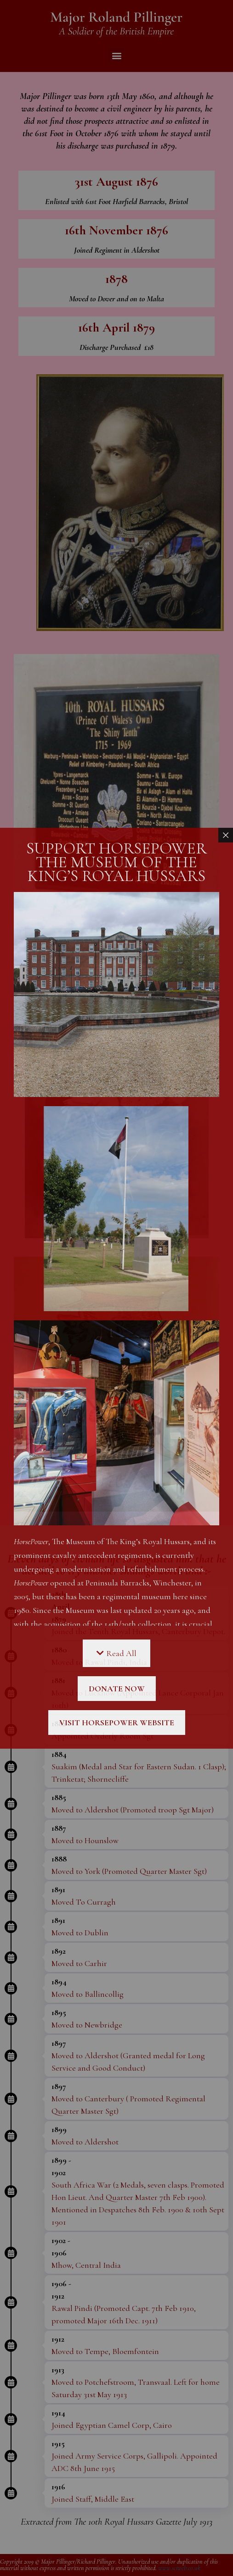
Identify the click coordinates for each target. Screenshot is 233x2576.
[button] (116, 55)
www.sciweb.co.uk (179, 2568)
